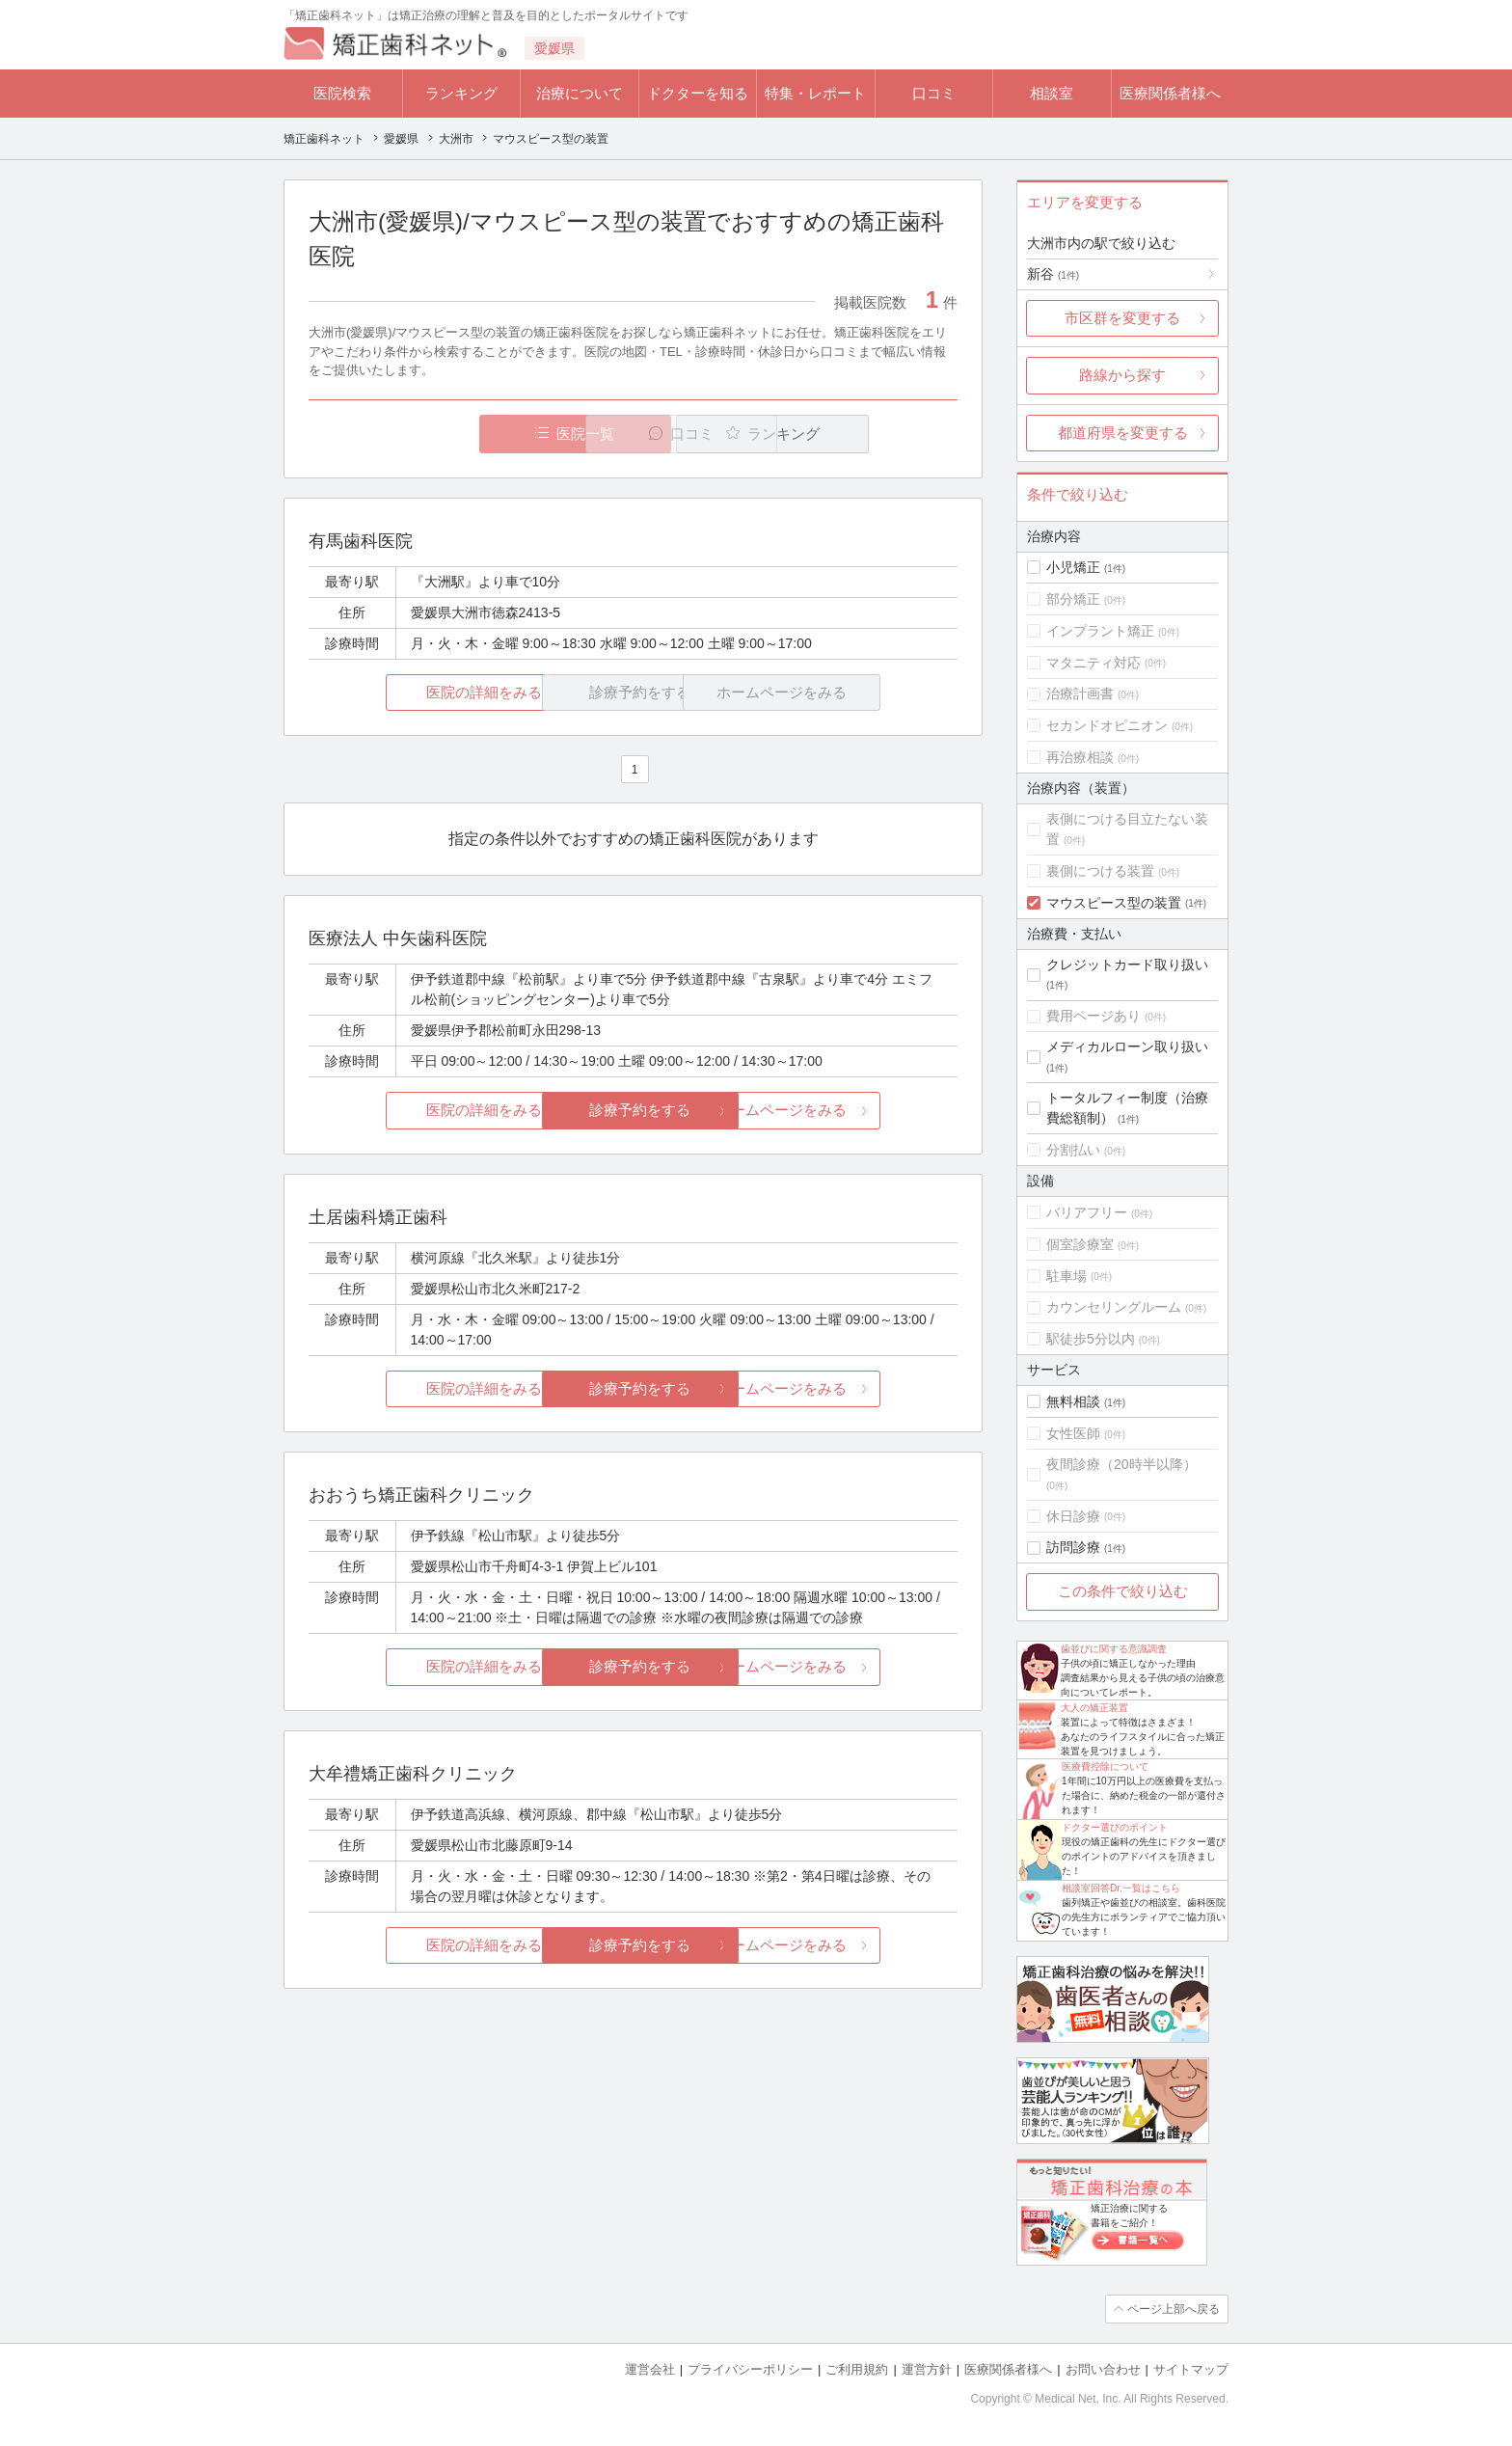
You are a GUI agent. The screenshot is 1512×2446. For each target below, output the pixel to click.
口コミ (934, 93)
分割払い (1073, 1149)
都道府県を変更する (1123, 432)
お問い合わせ (1103, 2369)
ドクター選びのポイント (1115, 1827)
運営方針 (927, 2369)
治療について (579, 93)
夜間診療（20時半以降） (1121, 1464)
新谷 (1053, 274)
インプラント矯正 (1100, 631)
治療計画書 (1080, 693)
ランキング (461, 93)
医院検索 (342, 93)
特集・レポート (815, 93)
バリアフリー (1086, 1212)
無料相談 (1073, 1401)
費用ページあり (1093, 1015)
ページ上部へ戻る (1173, 2309)
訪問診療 (1073, 1547)
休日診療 (1073, 1516)
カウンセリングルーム (1113, 1307)
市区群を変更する (1122, 318)
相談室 (1051, 93)
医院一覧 (442, 433)
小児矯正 (1073, 567)
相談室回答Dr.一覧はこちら (1121, 1888)
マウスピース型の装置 (1113, 902)
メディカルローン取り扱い (1127, 1046)
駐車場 (1066, 1276)
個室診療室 (1080, 1244)
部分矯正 (1073, 599)
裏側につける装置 (1100, 871)
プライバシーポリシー (750, 2369)
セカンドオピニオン (1107, 725)
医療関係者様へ (1170, 93)
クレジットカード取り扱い (1127, 964)
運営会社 (650, 2369)
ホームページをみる (850, 1110)
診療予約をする (633, 1110)
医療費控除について (1105, 1766)
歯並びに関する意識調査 (1114, 1649)
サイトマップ (1190, 2369)
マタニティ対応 (1093, 662)
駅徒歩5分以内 (1090, 1338)
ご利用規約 (856, 2369)
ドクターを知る (697, 93)
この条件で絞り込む (1123, 1591)
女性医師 (1073, 1433)
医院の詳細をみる (416, 692)
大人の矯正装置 (1094, 1707)
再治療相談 (1080, 757)
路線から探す (1122, 375)
